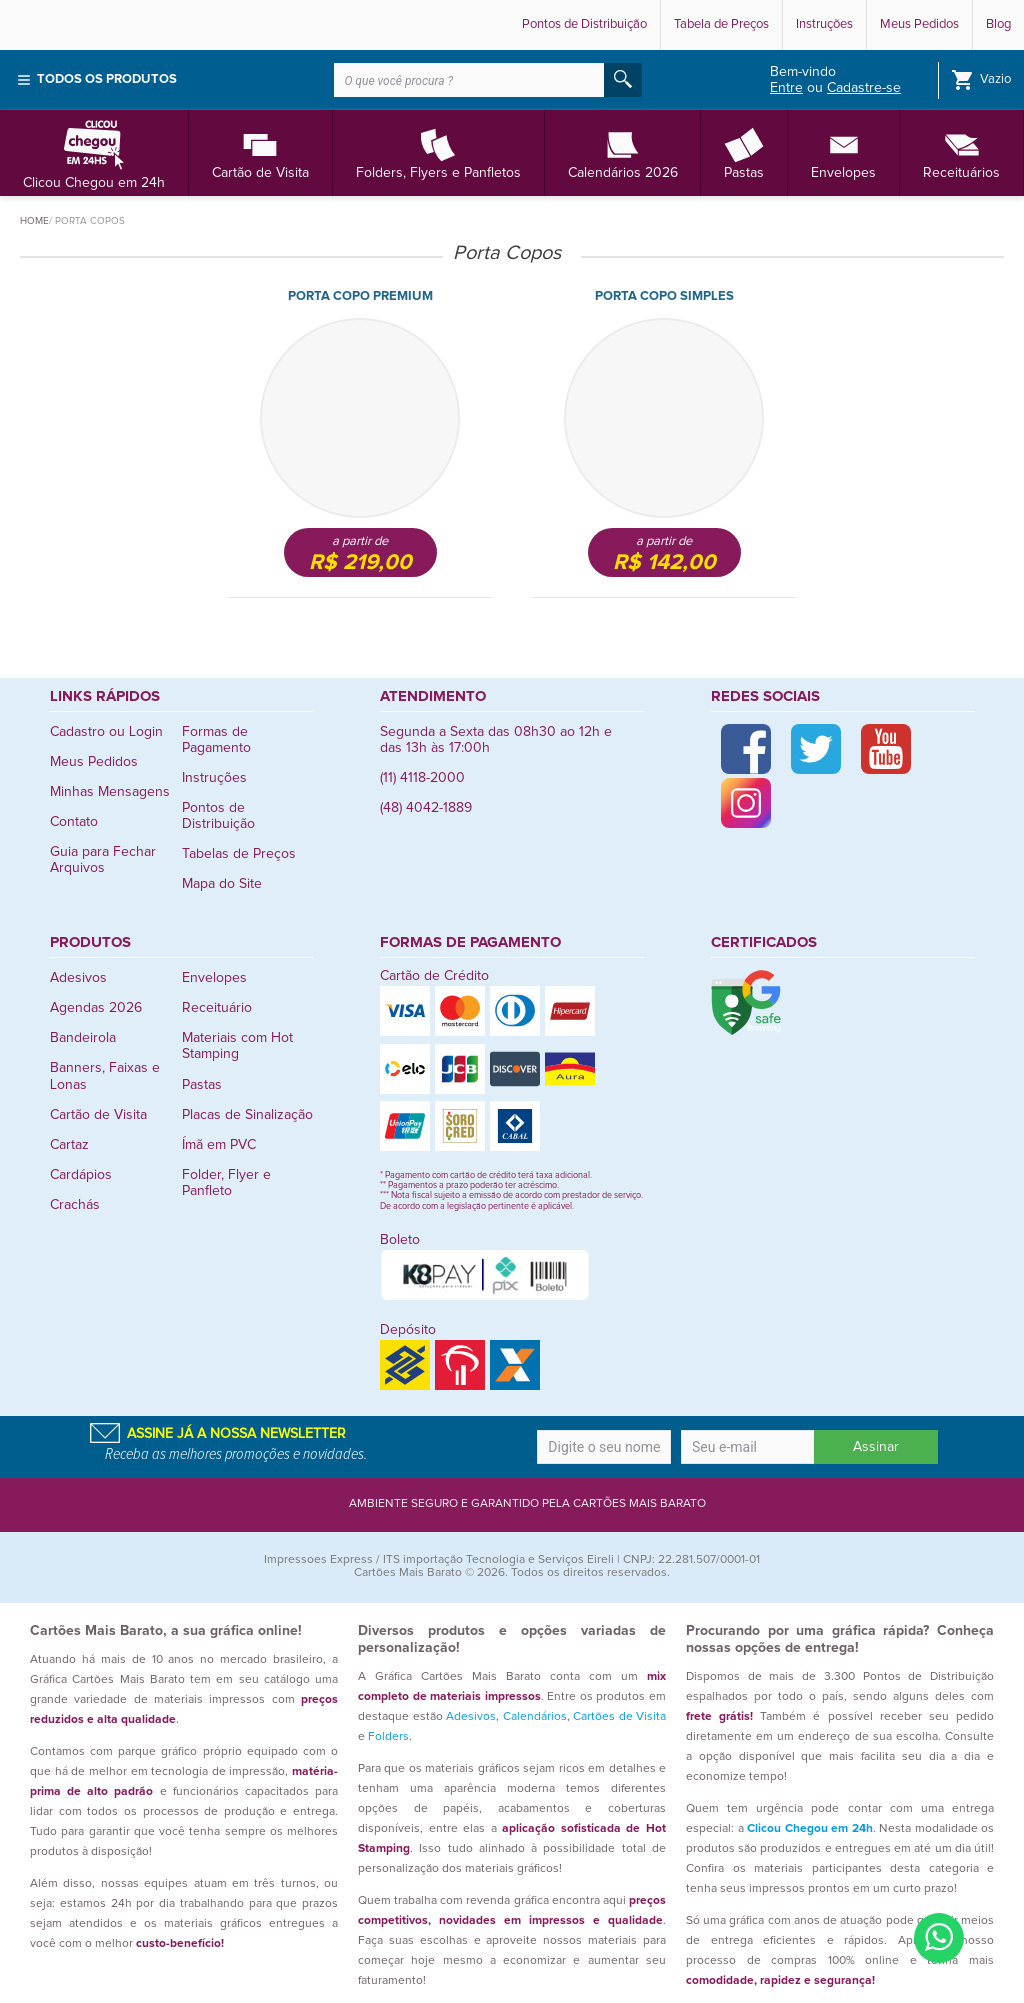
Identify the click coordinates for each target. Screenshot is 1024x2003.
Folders (388, 1737)
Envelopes (843, 152)
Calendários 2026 (623, 152)
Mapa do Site (222, 884)
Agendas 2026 (96, 1008)
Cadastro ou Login (106, 732)
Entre (786, 88)
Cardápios (81, 1175)
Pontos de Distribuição (584, 24)
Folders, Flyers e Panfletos (438, 152)
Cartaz (69, 1145)
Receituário (217, 1008)
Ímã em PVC (219, 1145)
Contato (74, 822)
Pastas (744, 152)
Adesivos (78, 978)
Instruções (824, 24)
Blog (998, 24)
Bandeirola (83, 1038)
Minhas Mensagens (110, 792)
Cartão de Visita (260, 152)
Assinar (876, 1447)
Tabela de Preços (721, 24)
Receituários (961, 152)
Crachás (75, 1205)
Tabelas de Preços (239, 854)
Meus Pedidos (919, 24)
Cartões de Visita (619, 1717)
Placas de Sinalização (247, 1115)
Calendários (535, 1717)
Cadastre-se (864, 88)
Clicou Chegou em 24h (94, 152)
